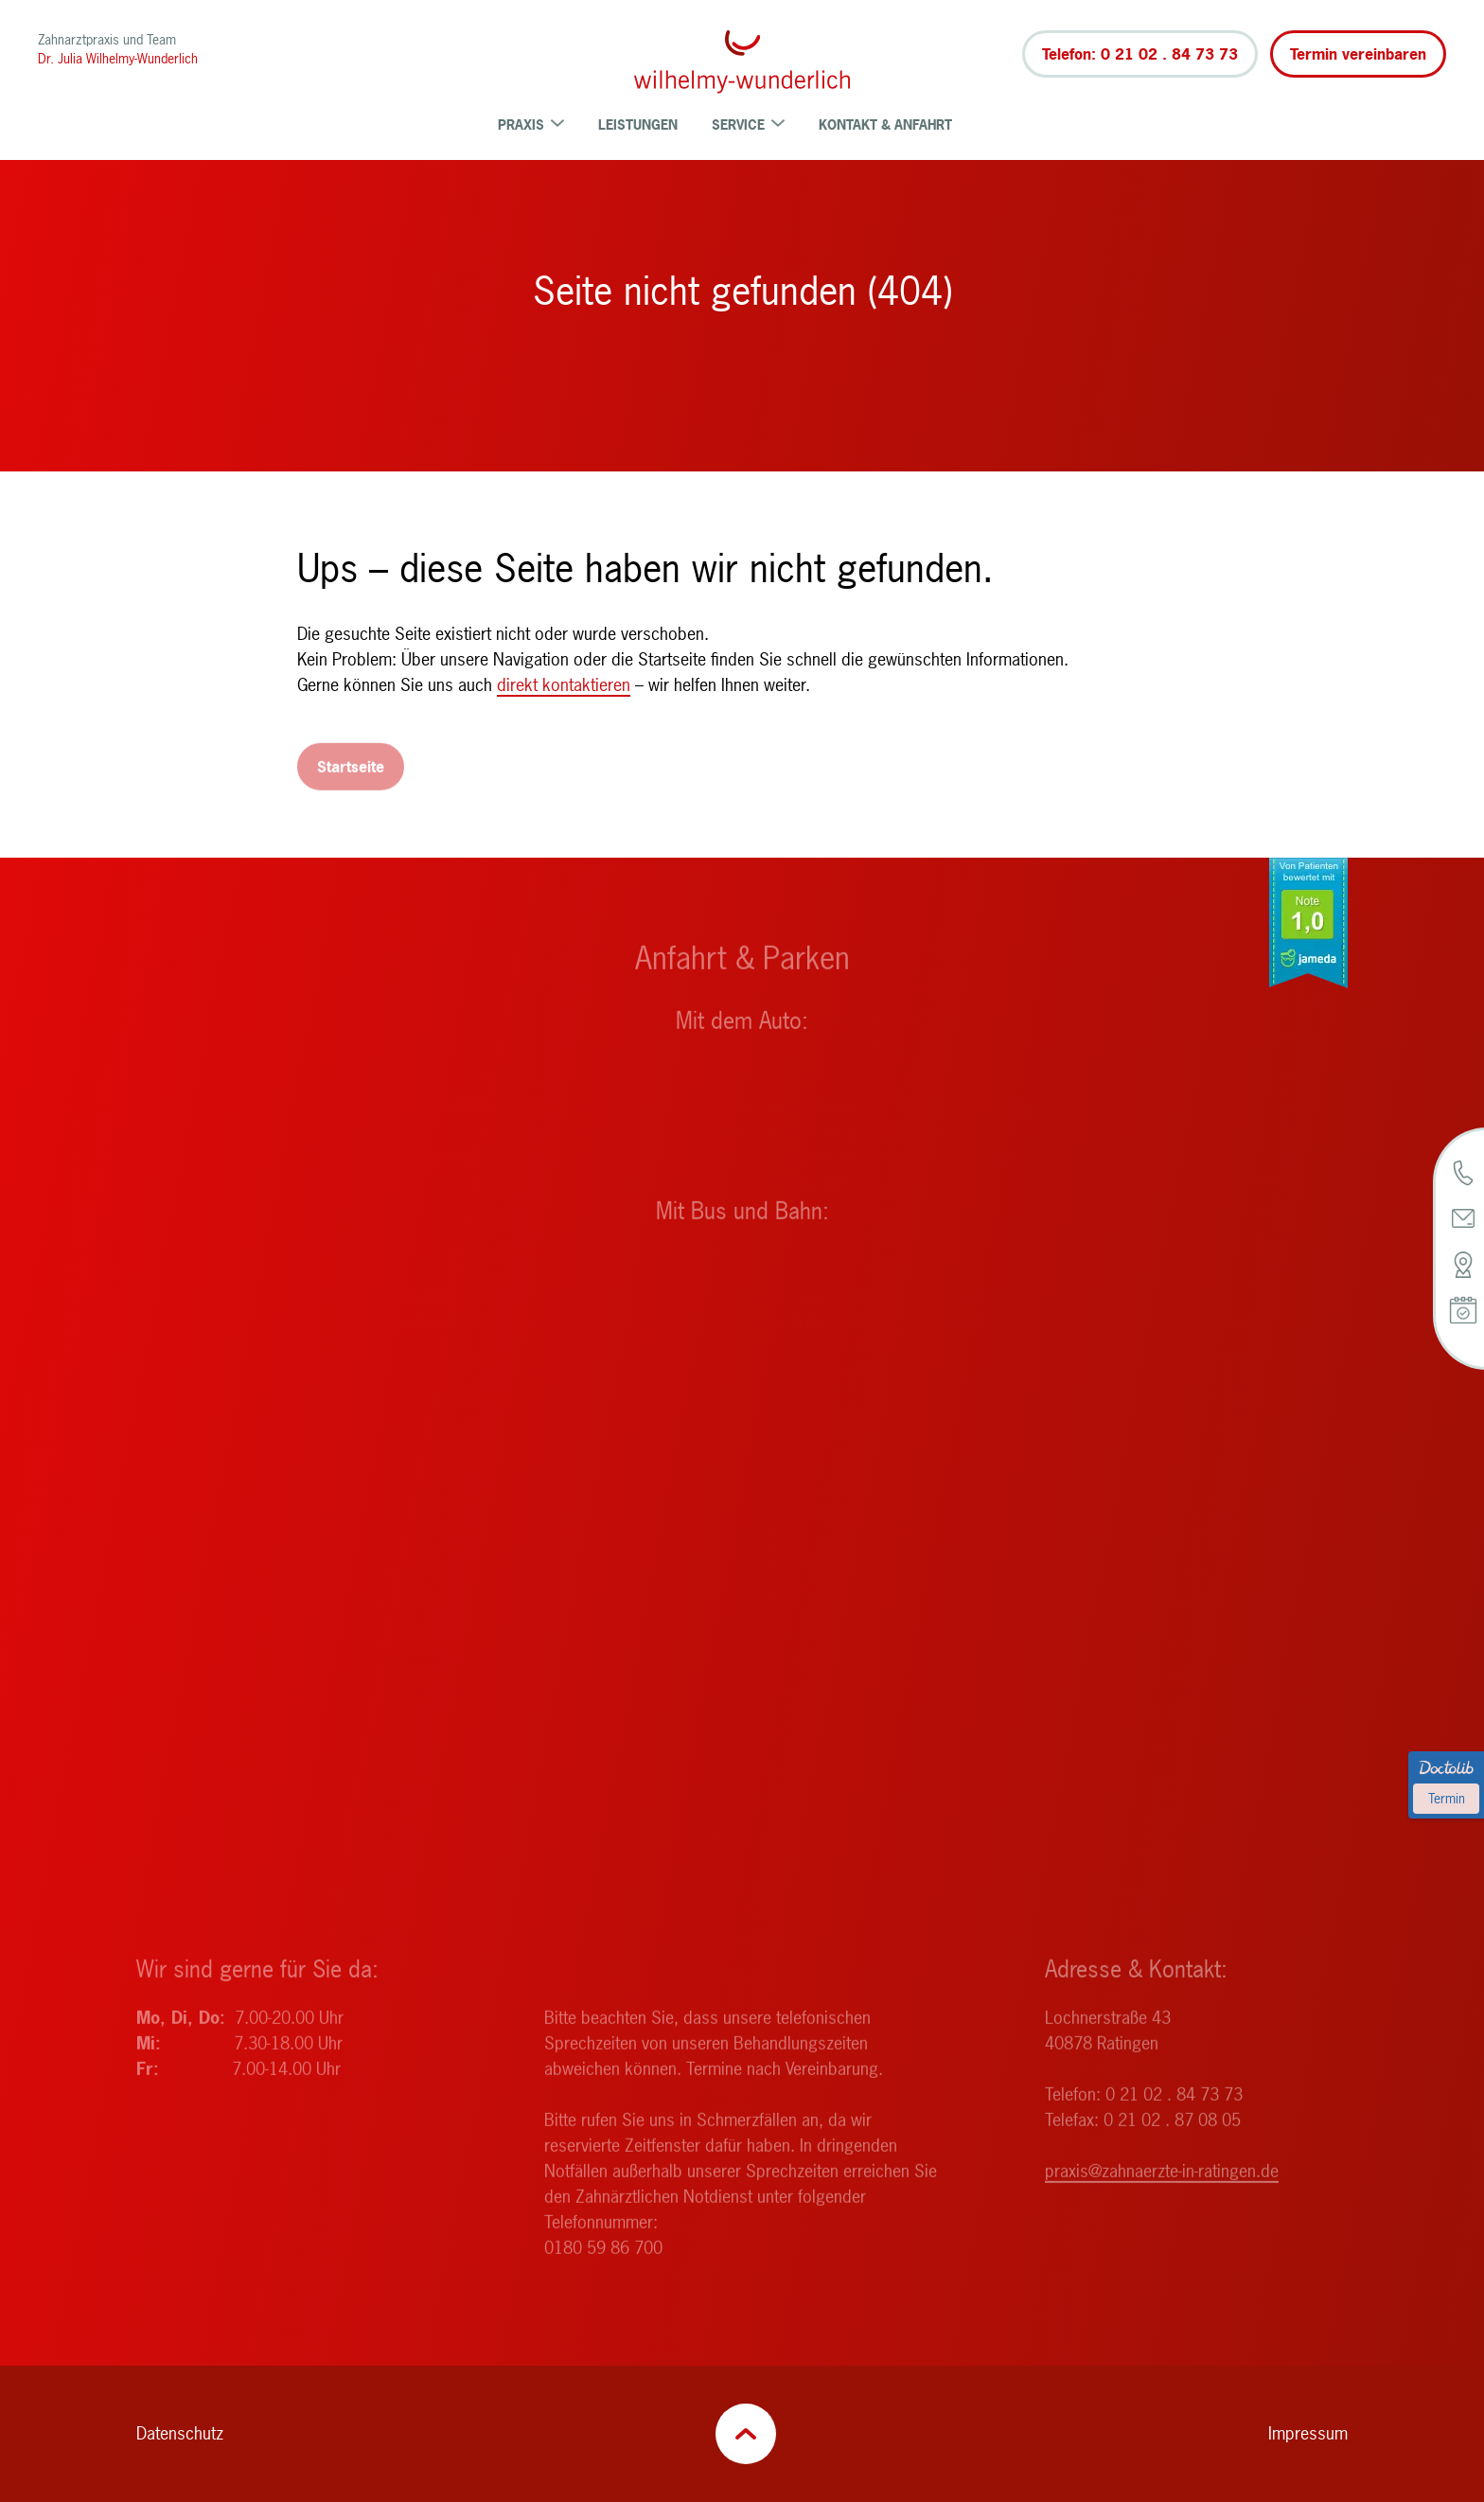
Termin (1446, 1798)
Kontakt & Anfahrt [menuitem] (885, 124)
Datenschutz (179, 2433)
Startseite (350, 787)
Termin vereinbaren (1358, 54)
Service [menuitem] (748, 124)
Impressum (1308, 2433)
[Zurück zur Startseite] (742, 62)
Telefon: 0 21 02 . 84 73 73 (1140, 54)
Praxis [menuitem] (531, 124)
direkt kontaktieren (563, 685)
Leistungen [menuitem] (638, 124)
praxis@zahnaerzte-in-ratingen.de (1162, 2192)
